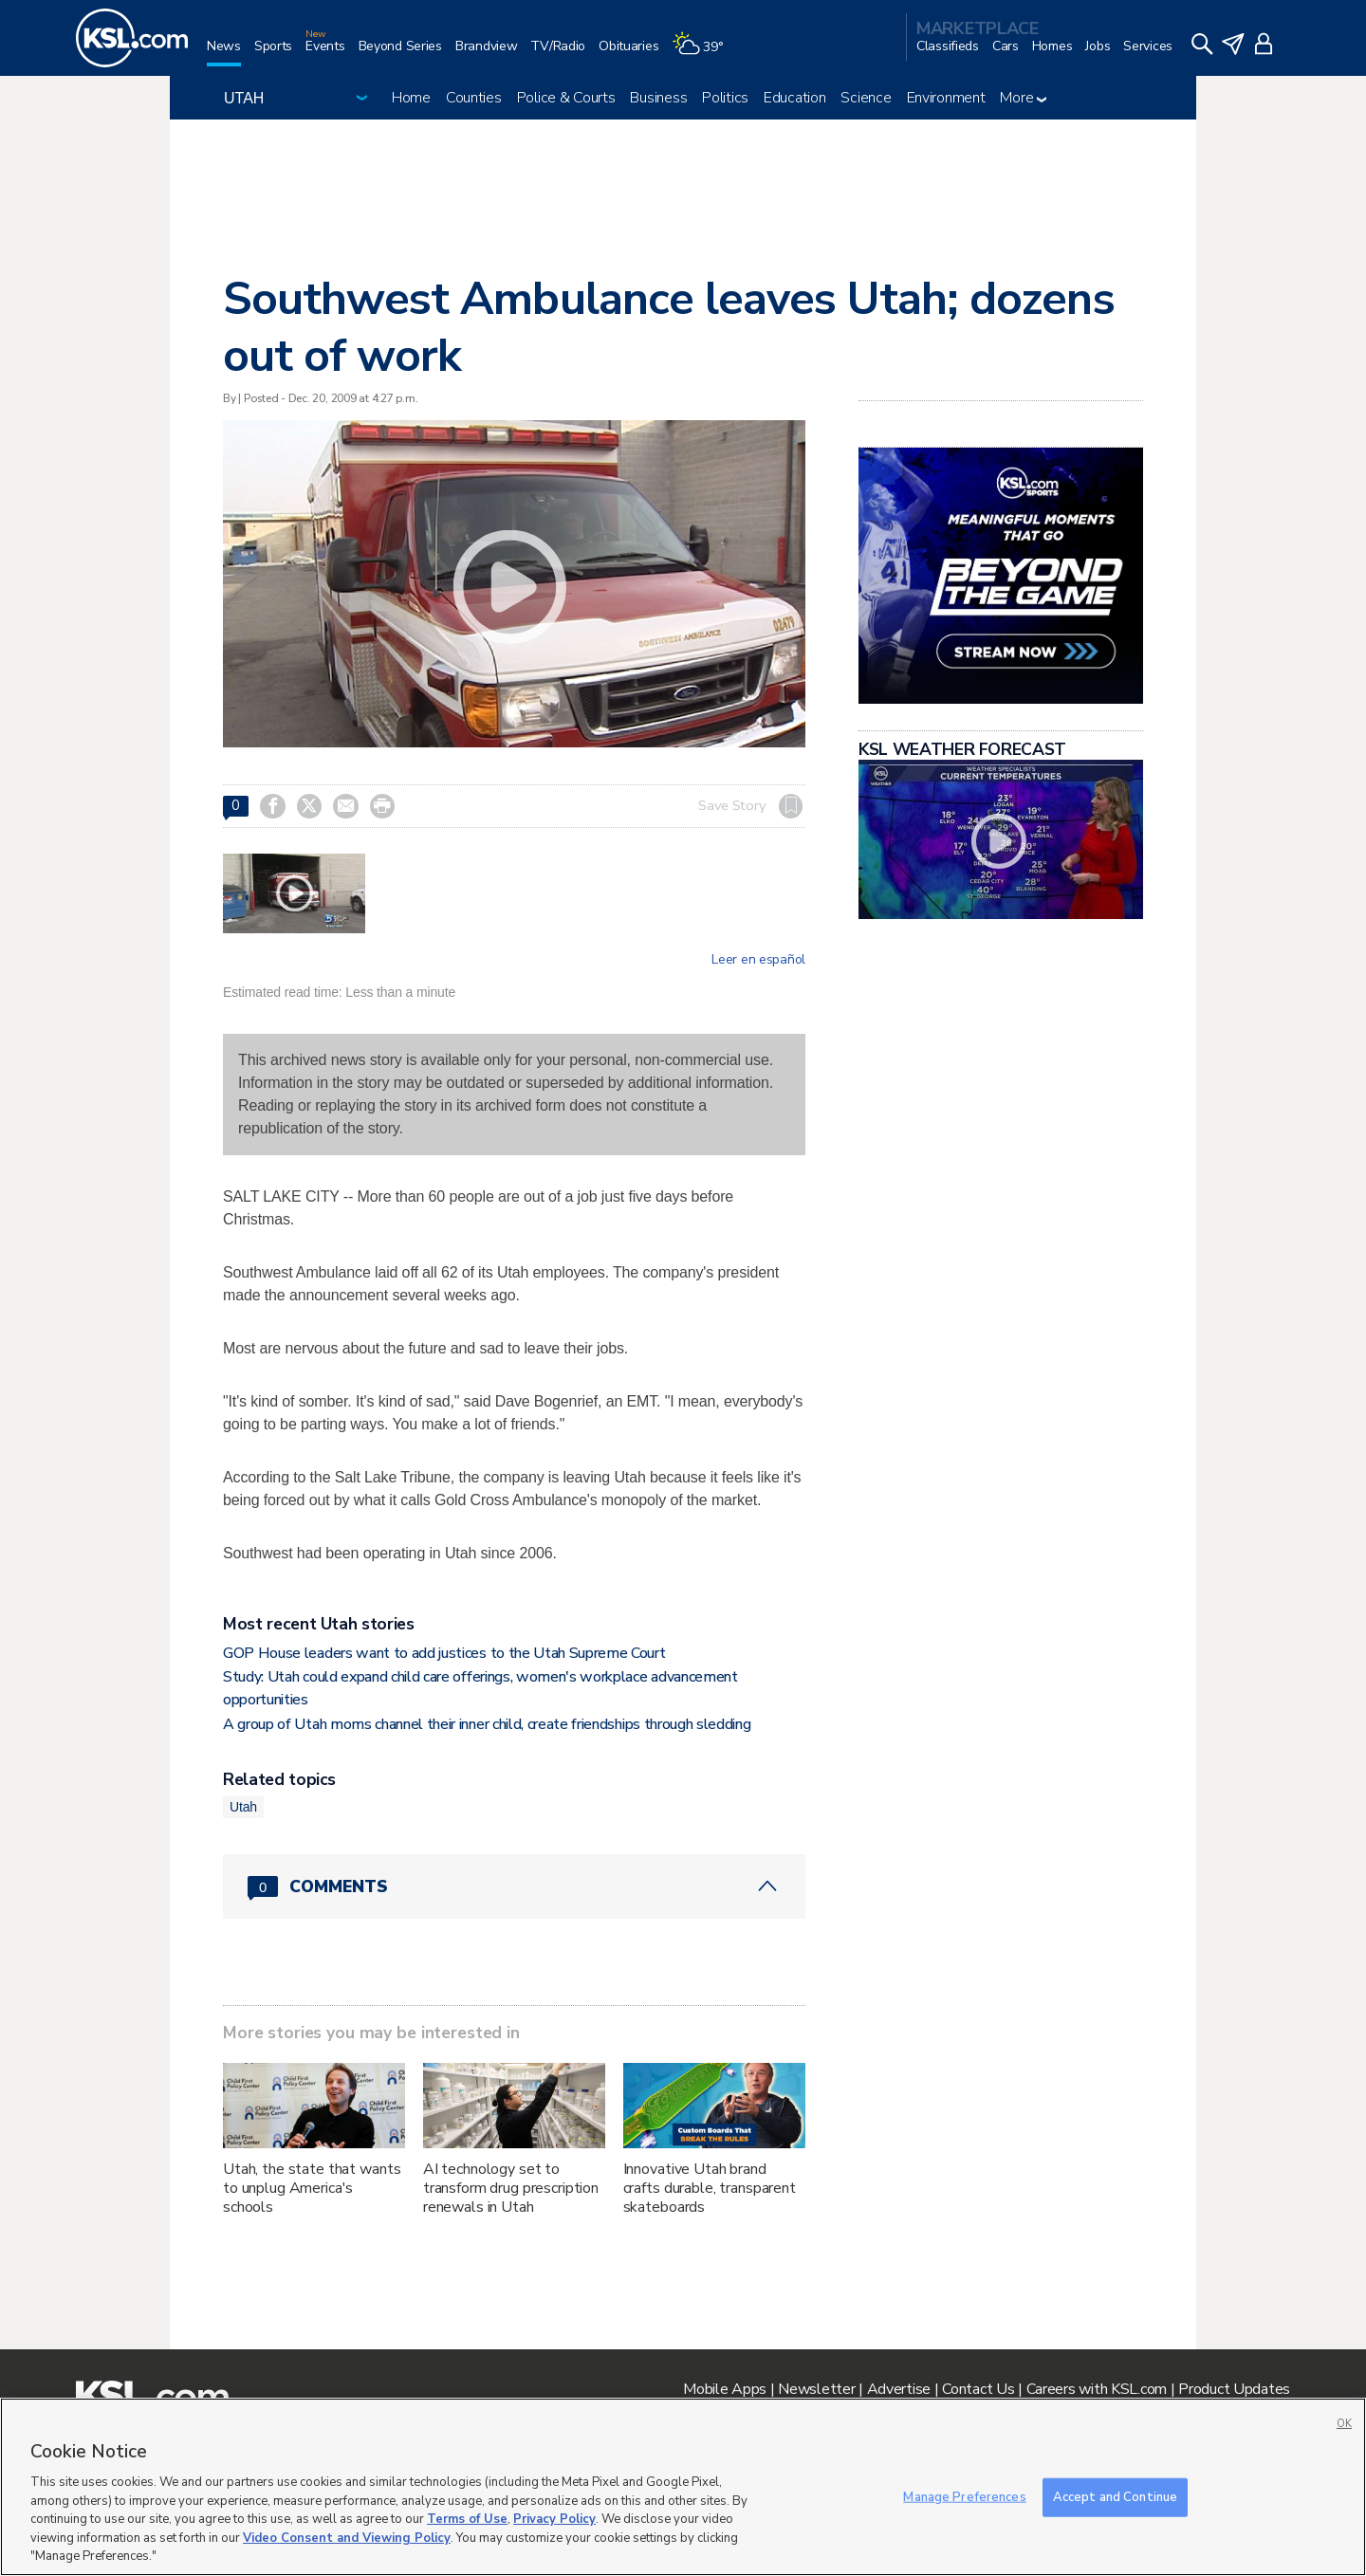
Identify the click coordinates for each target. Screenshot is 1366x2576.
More (1023, 97)
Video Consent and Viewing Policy (347, 2538)
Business (658, 97)
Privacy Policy (554, 2519)
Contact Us (978, 2389)
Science (865, 97)
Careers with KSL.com (1096, 2389)
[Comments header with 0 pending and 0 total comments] (514, 1886)
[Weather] (704, 53)
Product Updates (1234, 2389)
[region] (683, 2487)
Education (794, 97)
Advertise (899, 2389)
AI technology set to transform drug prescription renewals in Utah (511, 2188)
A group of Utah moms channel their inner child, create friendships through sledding (486, 1724)
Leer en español (758, 959)
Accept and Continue (1115, 2496)
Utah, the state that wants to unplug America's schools (311, 2188)
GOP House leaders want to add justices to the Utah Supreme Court (444, 1653)
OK (1344, 2424)
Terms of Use (467, 2519)
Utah (243, 1806)
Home (411, 97)
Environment (946, 97)
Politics (725, 97)
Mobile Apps (724, 2389)
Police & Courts (566, 97)
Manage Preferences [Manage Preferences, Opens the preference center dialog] (964, 2496)
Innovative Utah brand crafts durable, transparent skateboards (709, 2188)
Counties (474, 97)
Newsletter (816, 2389)
